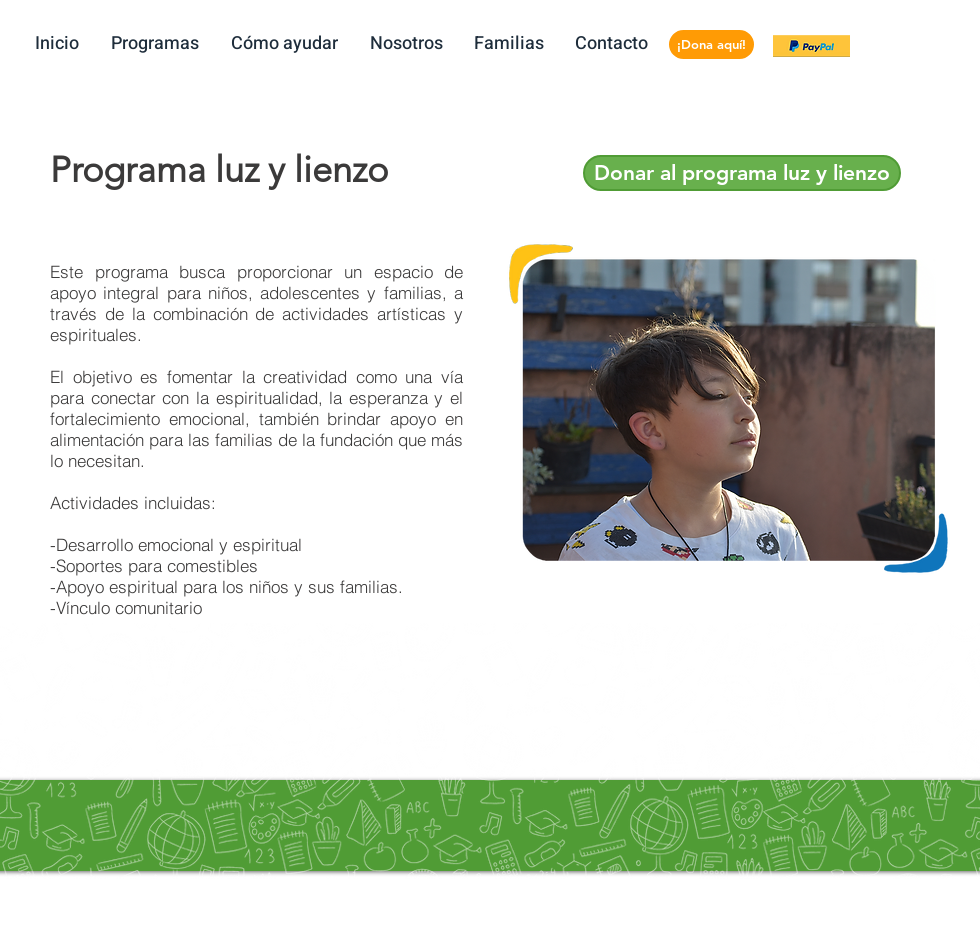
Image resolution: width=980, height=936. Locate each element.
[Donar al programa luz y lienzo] (742, 173)
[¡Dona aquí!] (711, 44)
